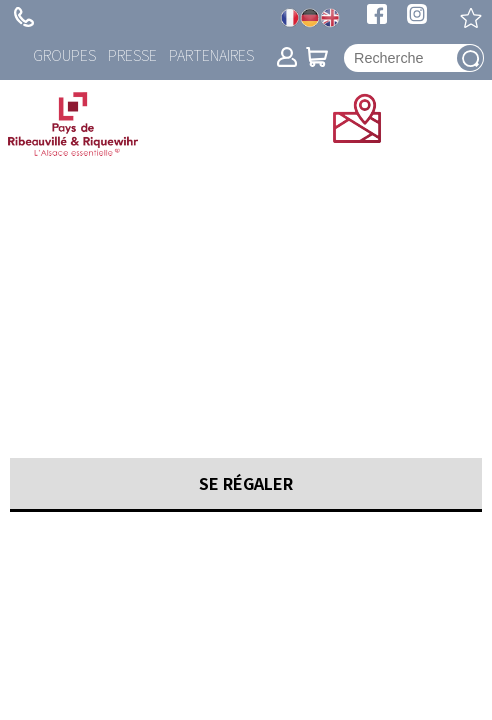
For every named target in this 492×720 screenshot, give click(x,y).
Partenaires (211, 54)
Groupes (64, 54)
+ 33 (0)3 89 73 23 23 (24, 17)
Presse (132, 54)
